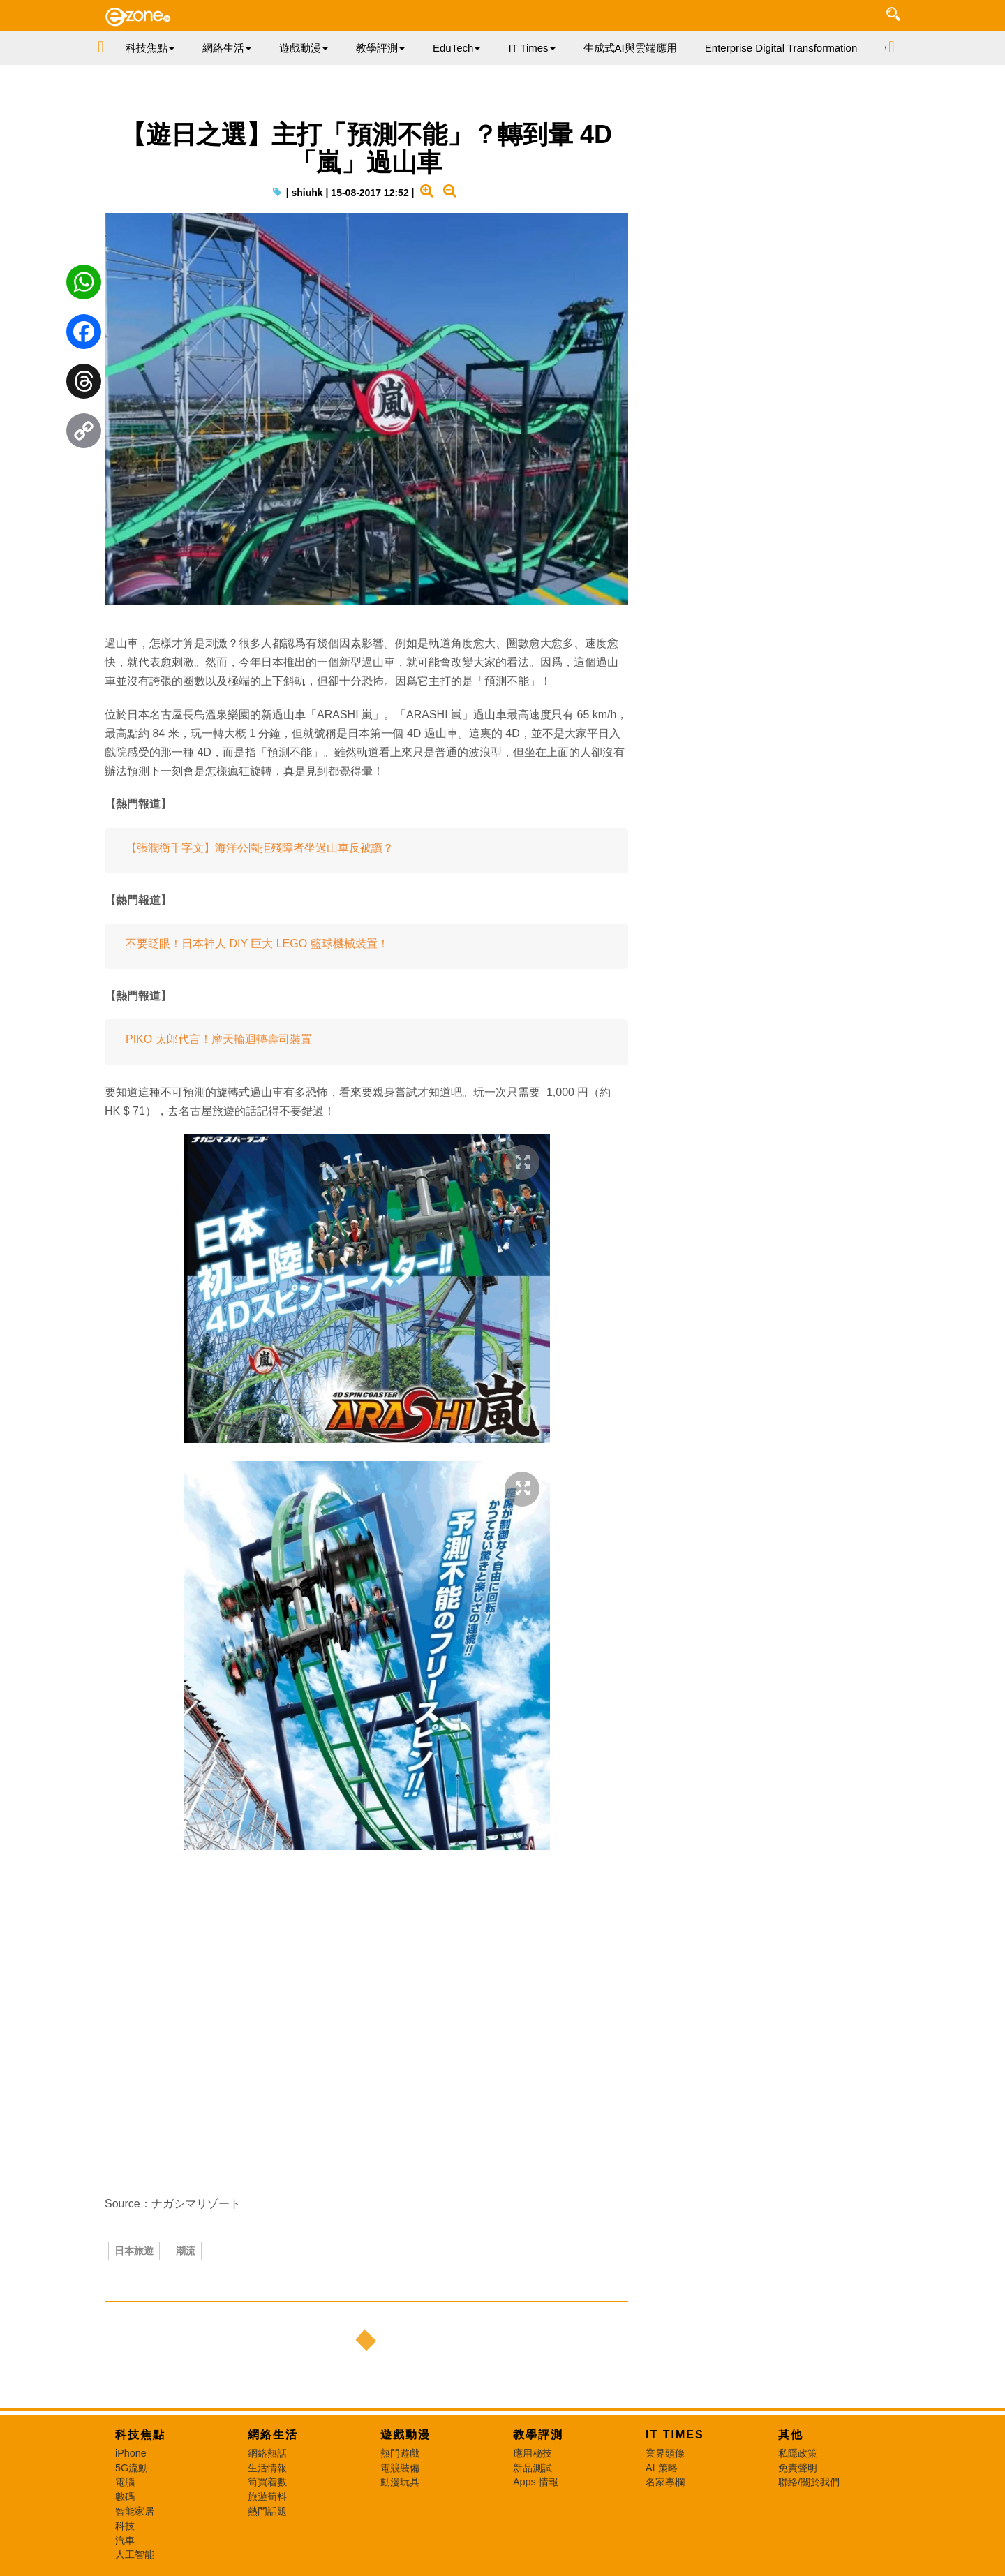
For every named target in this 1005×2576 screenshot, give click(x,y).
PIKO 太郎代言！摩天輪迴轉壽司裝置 (219, 1039)
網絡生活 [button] (226, 48)
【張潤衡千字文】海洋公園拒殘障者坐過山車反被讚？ (260, 848)
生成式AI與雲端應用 (630, 48)
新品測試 (532, 2467)
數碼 (125, 2496)
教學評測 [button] (380, 48)
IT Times (675, 2435)
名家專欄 (665, 2481)
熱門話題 (267, 2511)
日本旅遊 (134, 2250)
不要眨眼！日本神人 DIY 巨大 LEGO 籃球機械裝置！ (257, 943)
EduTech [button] (456, 48)
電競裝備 (399, 2467)
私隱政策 (797, 2453)
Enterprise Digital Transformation (781, 48)
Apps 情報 (535, 2481)
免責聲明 (797, 2467)
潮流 (185, 2250)
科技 (125, 2525)
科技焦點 (140, 2435)
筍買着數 (267, 2481)
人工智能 (134, 2554)
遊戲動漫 (405, 2435)
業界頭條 (665, 2453)
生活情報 (267, 2467)
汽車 (125, 2540)
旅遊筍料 (267, 2496)
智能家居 (134, 2511)
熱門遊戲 (399, 2453)
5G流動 (131, 2467)
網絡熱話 (267, 2453)
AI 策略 (662, 2467)
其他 (790, 2435)
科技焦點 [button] (150, 48)
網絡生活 (273, 2435)
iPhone (131, 2453)
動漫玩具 (399, 2481)
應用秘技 (532, 2453)
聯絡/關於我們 (809, 2481)
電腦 (125, 2481)
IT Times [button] (531, 48)
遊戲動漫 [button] (303, 48)
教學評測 (538, 2435)
